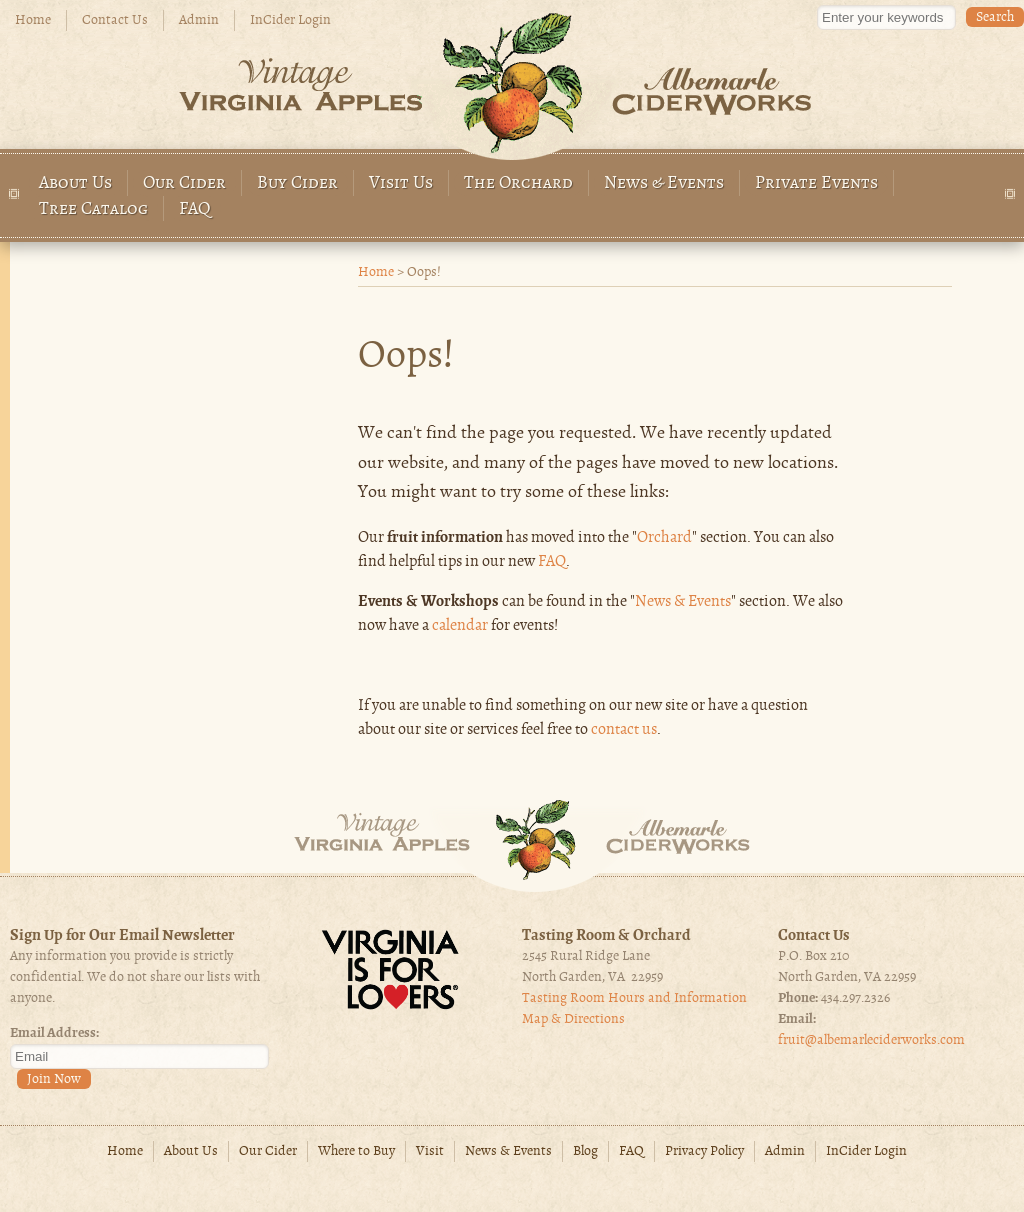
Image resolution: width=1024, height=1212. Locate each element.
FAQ (195, 209)
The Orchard (518, 183)
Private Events (816, 183)
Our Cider (184, 183)
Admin (199, 20)
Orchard (664, 538)
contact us (624, 730)
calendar (460, 626)
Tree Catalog (93, 209)
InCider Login (290, 20)
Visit (430, 1151)
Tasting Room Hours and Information (634, 998)
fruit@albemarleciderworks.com (871, 1040)
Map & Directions (573, 1019)
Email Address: (54, 1033)
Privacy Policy (704, 1151)
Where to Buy (356, 1151)
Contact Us (115, 20)
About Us (75, 183)
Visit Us (401, 183)
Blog (585, 1151)
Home (33, 20)
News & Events (664, 183)
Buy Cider (297, 183)
